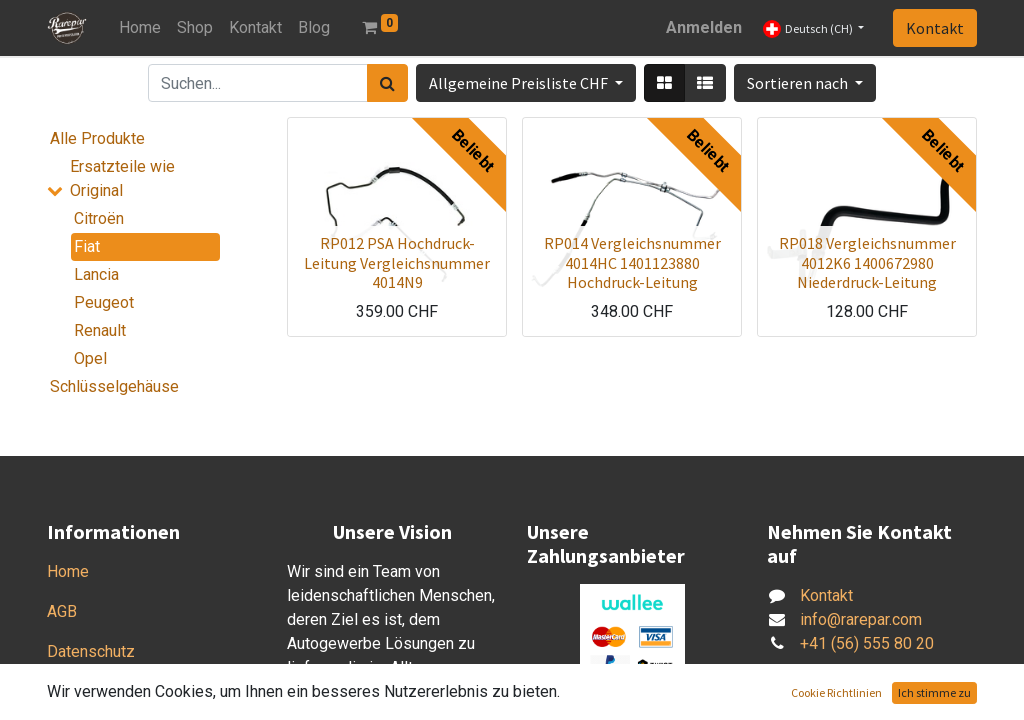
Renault (100, 330)
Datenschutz (91, 651)
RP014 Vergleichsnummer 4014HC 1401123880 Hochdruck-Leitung (632, 262)
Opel (90, 358)
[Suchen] (387, 83)
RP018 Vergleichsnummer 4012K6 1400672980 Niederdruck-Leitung (867, 262)
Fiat (87, 246)
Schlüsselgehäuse (114, 386)
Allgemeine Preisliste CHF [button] (520, 83)
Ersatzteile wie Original (122, 178)
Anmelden (704, 27)
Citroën (99, 218)
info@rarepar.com (861, 619)
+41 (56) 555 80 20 (867, 643)
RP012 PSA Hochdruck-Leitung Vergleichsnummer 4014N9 (397, 262)
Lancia (96, 274)
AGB (62, 611)
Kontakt (935, 28)
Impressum (87, 691)
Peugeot (104, 302)
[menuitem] (140, 28)
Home (68, 571)
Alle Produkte (97, 138)
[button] (805, 83)
